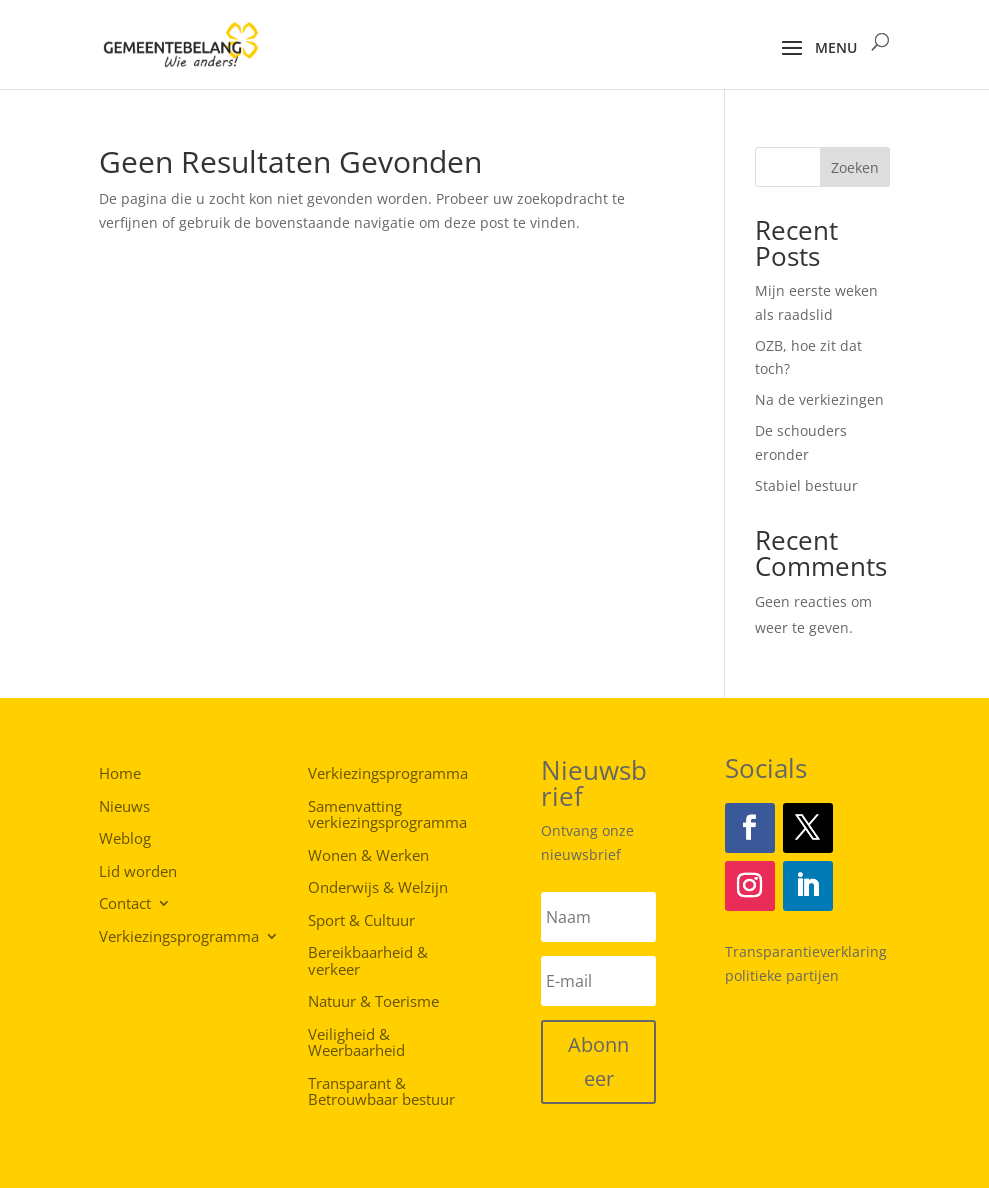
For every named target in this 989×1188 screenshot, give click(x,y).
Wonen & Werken (368, 856)
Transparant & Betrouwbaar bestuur (381, 1092)
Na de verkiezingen (819, 399)
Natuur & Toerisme (373, 1002)
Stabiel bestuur (806, 485)
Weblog (125, 837)
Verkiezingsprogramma (179, 935)
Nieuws (124, 805)
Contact (125, 902)
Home (120, 772)
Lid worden (138, 870)
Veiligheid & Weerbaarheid (356, 1043)
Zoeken (855, 167)
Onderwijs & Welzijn (378, 888)
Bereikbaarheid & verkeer (368, 961)
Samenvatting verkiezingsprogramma (387, 815)
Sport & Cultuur (361, 921)
